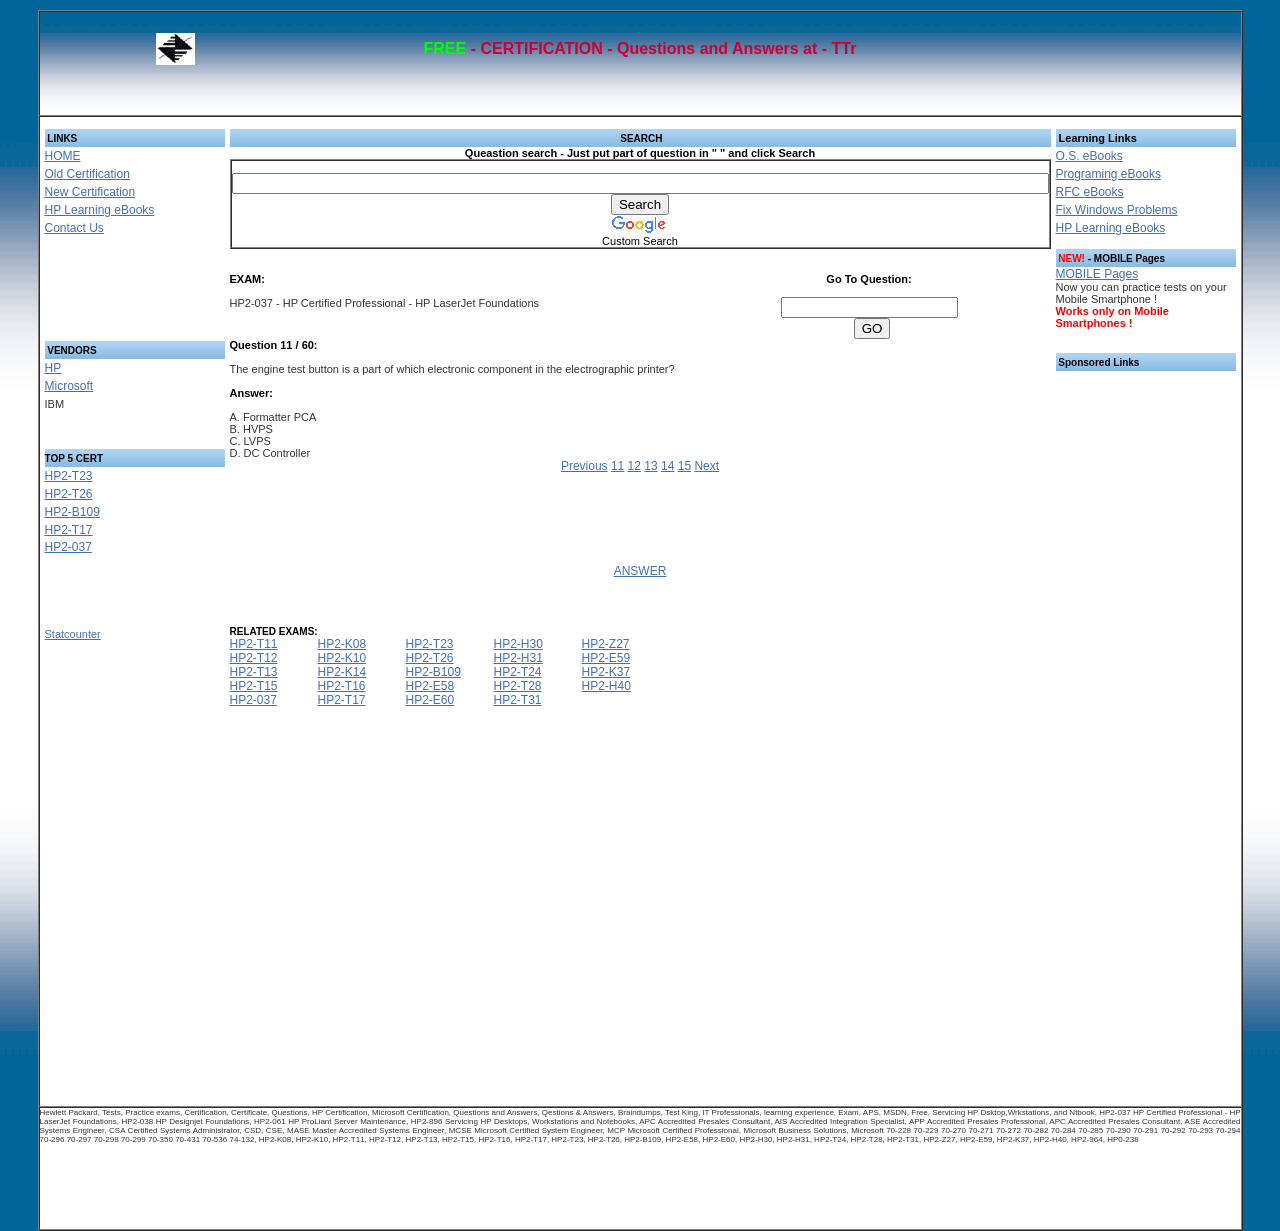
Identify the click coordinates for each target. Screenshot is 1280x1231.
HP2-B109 (72, 512)
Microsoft (69, 386)
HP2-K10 (342, 658)
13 (650, 466)
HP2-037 (68, 547)
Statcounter (73, 634)
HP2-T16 (342, 686)
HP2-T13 (254, 672)
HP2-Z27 (606, 644)
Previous (584, 466)
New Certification (90, 192)
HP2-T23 (69, 476)
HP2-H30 (518, 644)
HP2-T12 (254, 658)
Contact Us (74, 228)
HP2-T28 (518, 686)
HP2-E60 (430, 700)
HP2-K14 (342, 672)
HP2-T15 (254, 686)
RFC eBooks (1090, 192)
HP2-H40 (606, 686)
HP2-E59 (606, 658)
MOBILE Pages (1097, 274)
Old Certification (87, 174)
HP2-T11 (254, 644)
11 (617, 466)
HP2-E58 (430, 686)
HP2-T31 (518, 700)
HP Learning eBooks (100, 210)
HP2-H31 (518, 658)
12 (634, 466)
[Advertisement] (111, 294)
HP (53, 368)
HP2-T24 (518, 672)
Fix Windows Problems (1117, 210)
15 (684, 466)
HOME (63, 156)
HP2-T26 (69, 494)
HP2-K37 (606, 672)
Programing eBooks (1108, 174)
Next (706, 466)
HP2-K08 (342, 644)
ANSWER (640, 571)
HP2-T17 (69, 530)
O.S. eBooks (1089, 156)
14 (667, 466)
